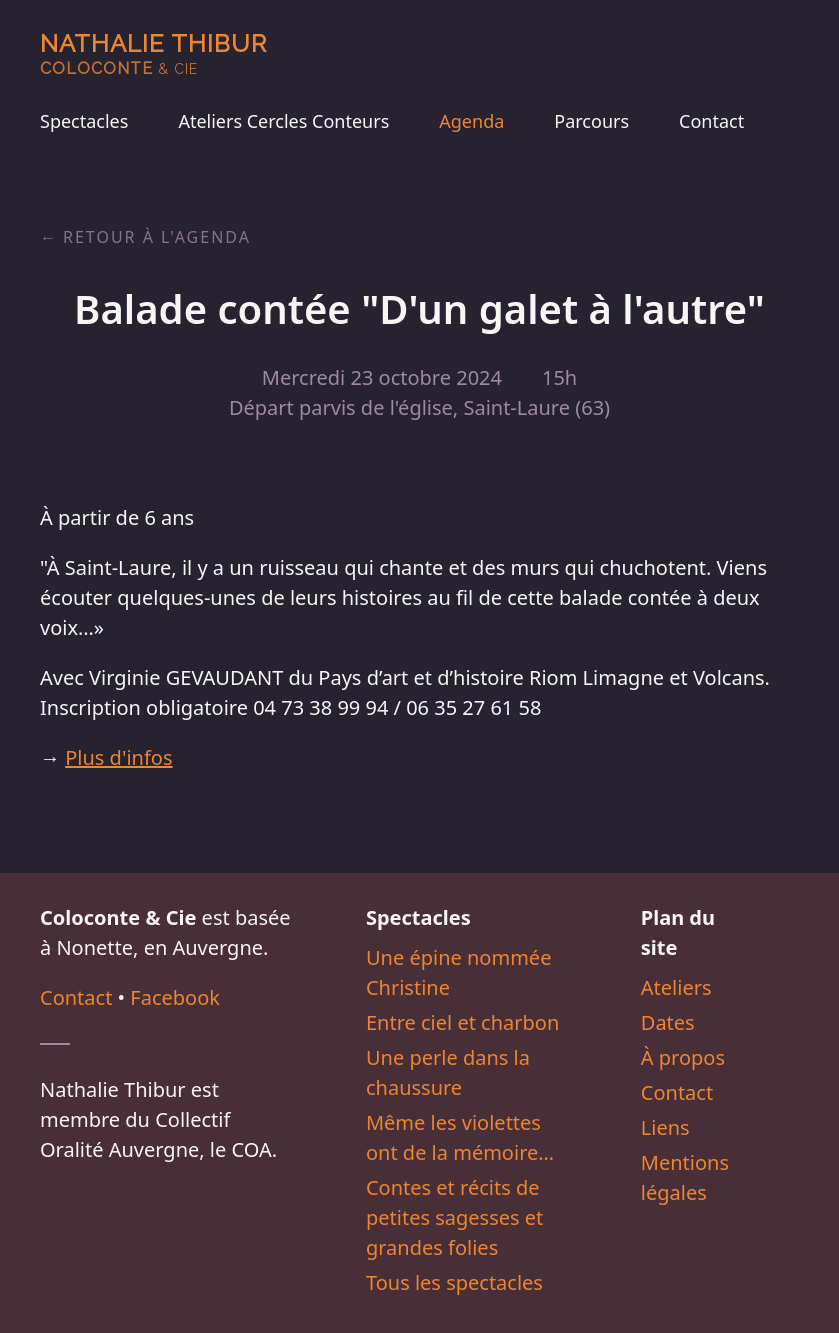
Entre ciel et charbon (462, 1022)
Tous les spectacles (454, 1282)
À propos (683, 1057)
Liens (665, 1127)
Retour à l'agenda (157, 237)
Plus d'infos (118, 757)
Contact (711, 121)
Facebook (175, 997)
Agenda (471, 121)
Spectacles (84, 121)
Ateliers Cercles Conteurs (283, 121)
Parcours (591, 121)
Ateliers (676, 987)
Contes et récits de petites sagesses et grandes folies (454, 1217)
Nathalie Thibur (153, 53)
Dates (668, 1022)
